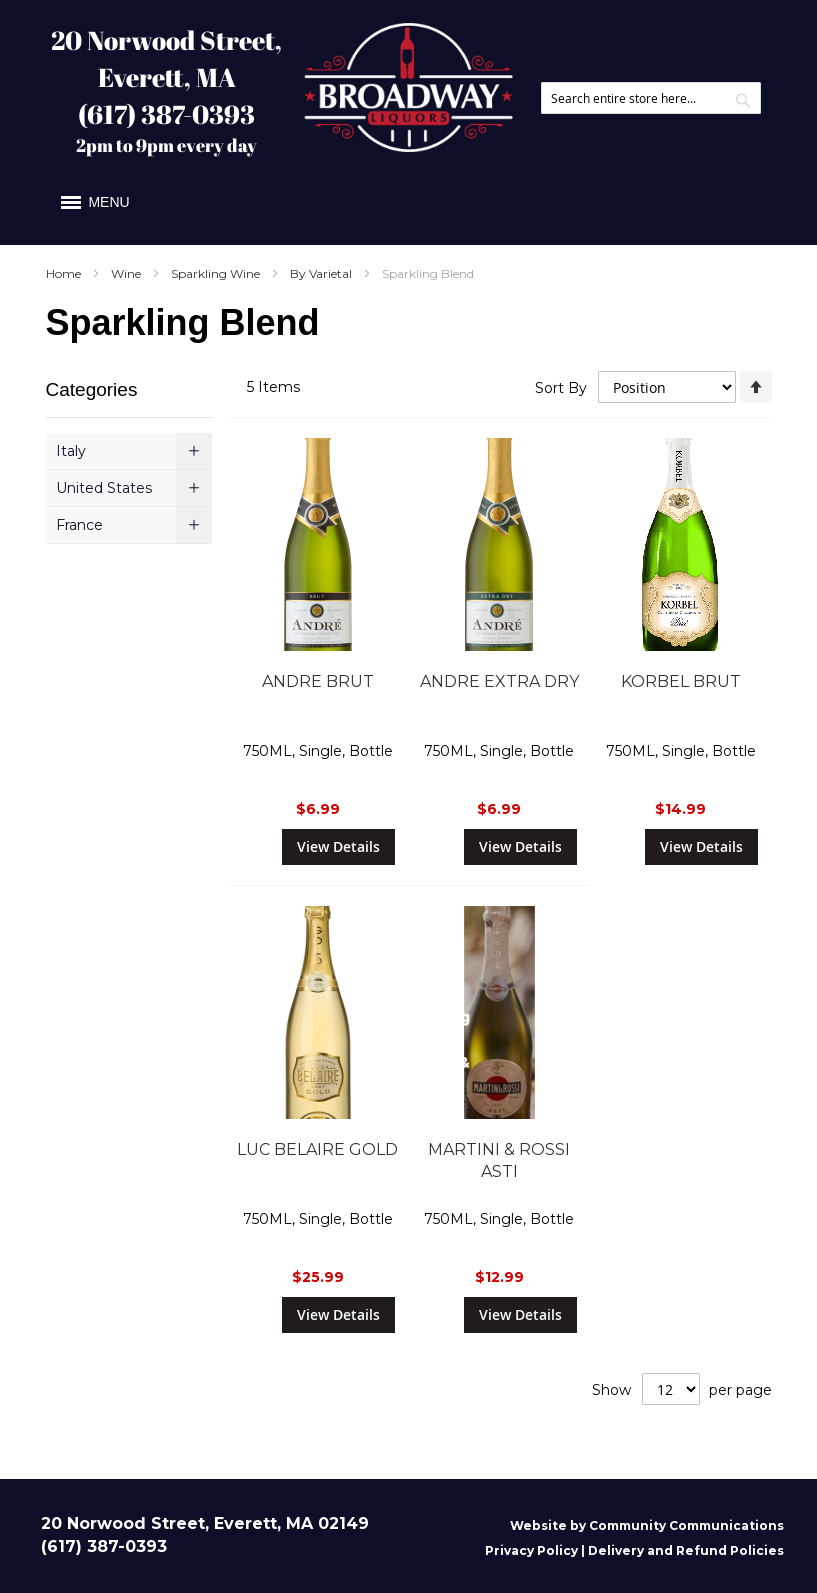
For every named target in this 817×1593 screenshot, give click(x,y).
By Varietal (322, 273)
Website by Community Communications (647, 1525)
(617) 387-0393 (166, 114)
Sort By (561, 387)
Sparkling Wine (217, 273)
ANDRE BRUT (318, 681)
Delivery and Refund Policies (686, 1550)
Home (65, 273)
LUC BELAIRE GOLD (317, 1149)
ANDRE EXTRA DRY (499, 681)
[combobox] (651, 98)
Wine (127, 273)
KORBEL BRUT (681, 681)
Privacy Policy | (536, 1550)
